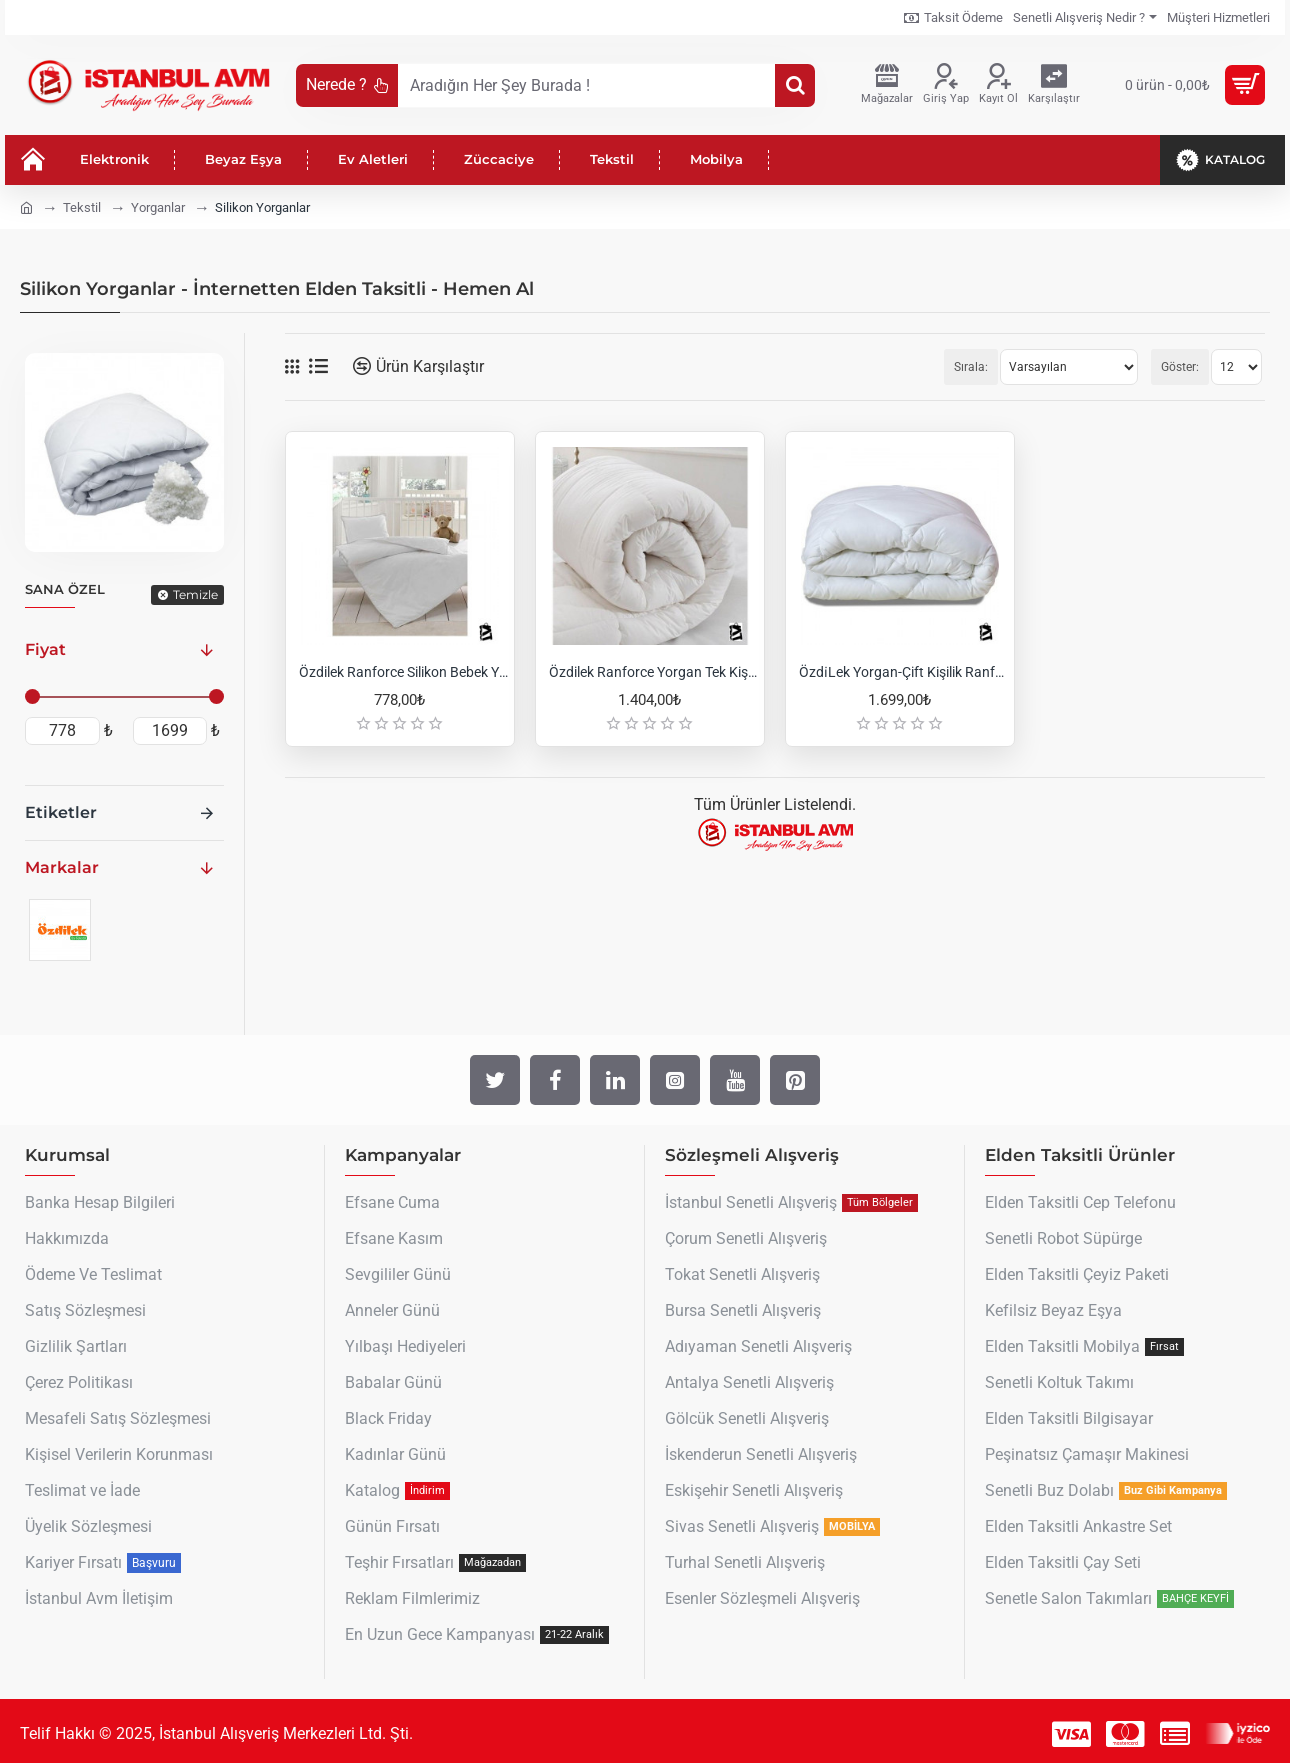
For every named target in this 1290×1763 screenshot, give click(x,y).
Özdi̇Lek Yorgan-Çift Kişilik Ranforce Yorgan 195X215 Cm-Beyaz (904, 672)
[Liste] (318, 366)
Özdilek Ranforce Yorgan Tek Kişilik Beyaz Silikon (654, 672)
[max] (170, 731)
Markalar (62, 867)
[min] (62, 731)
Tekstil (82, 207)
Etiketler (61, 812)
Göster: (1180, 367)
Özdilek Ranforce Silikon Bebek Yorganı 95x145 (404, 672)
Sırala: (971, 367)
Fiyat (45, 649)
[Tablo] (292, 367)
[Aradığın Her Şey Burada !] (795, 85)
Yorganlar (158, 207)
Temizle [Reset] (195, 594)
